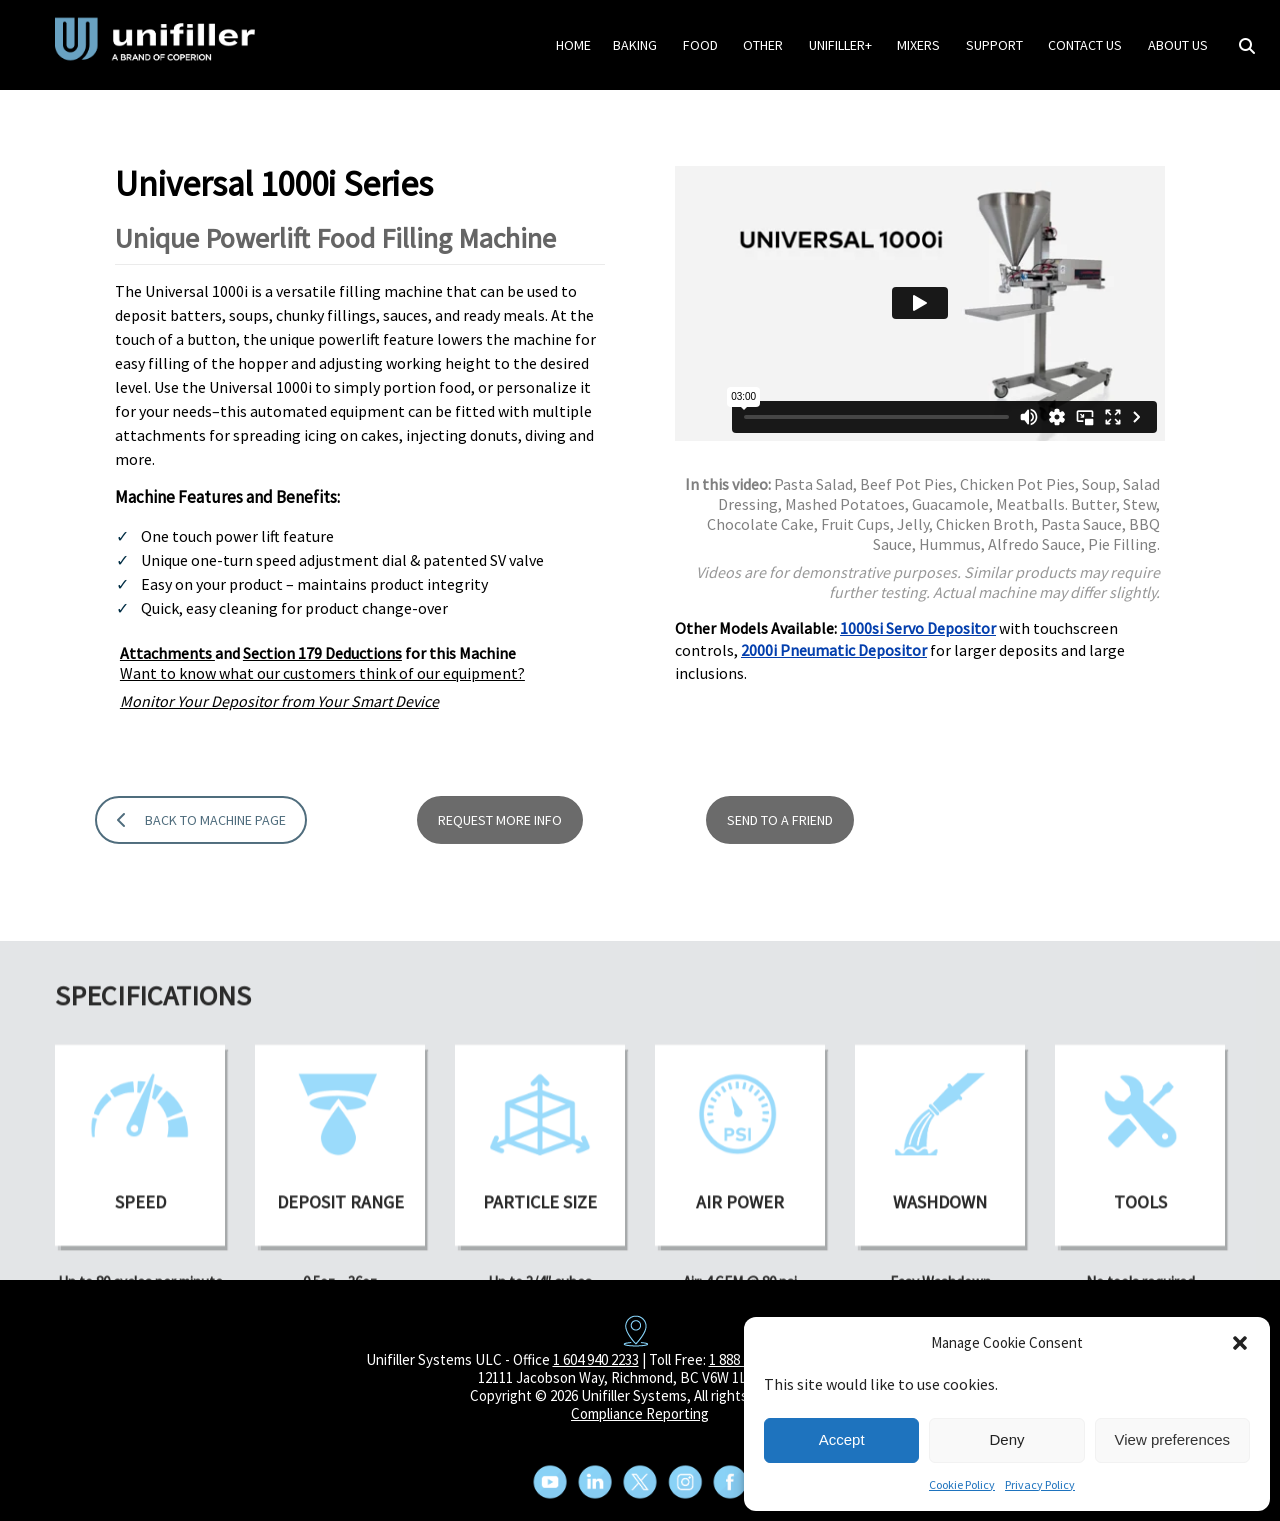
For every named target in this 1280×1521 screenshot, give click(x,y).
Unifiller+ (840, 45)
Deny (1006, 1439)
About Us (1178, 45)
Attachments (167, 659)
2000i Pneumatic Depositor (834, 656)
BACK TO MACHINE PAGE (201, 877)
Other (763, 45)
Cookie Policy (962, 1484)
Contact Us (1085, 45)
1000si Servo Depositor (918, 633)
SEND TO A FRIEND (780, 877)
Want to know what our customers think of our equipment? (322, 679)
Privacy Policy (1040, 1484)
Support (994, 45)
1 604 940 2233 (596, 1359)
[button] (1240, 1343)
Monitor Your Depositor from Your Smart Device (279, 707)
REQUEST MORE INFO (500, 877)
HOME (573, 45)
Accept (842, 1439)
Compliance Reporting (640, 1413)
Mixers (918, 45)
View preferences (1173, 1439)
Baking (635, 45)
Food (700, 45)
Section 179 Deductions (322, 659)
